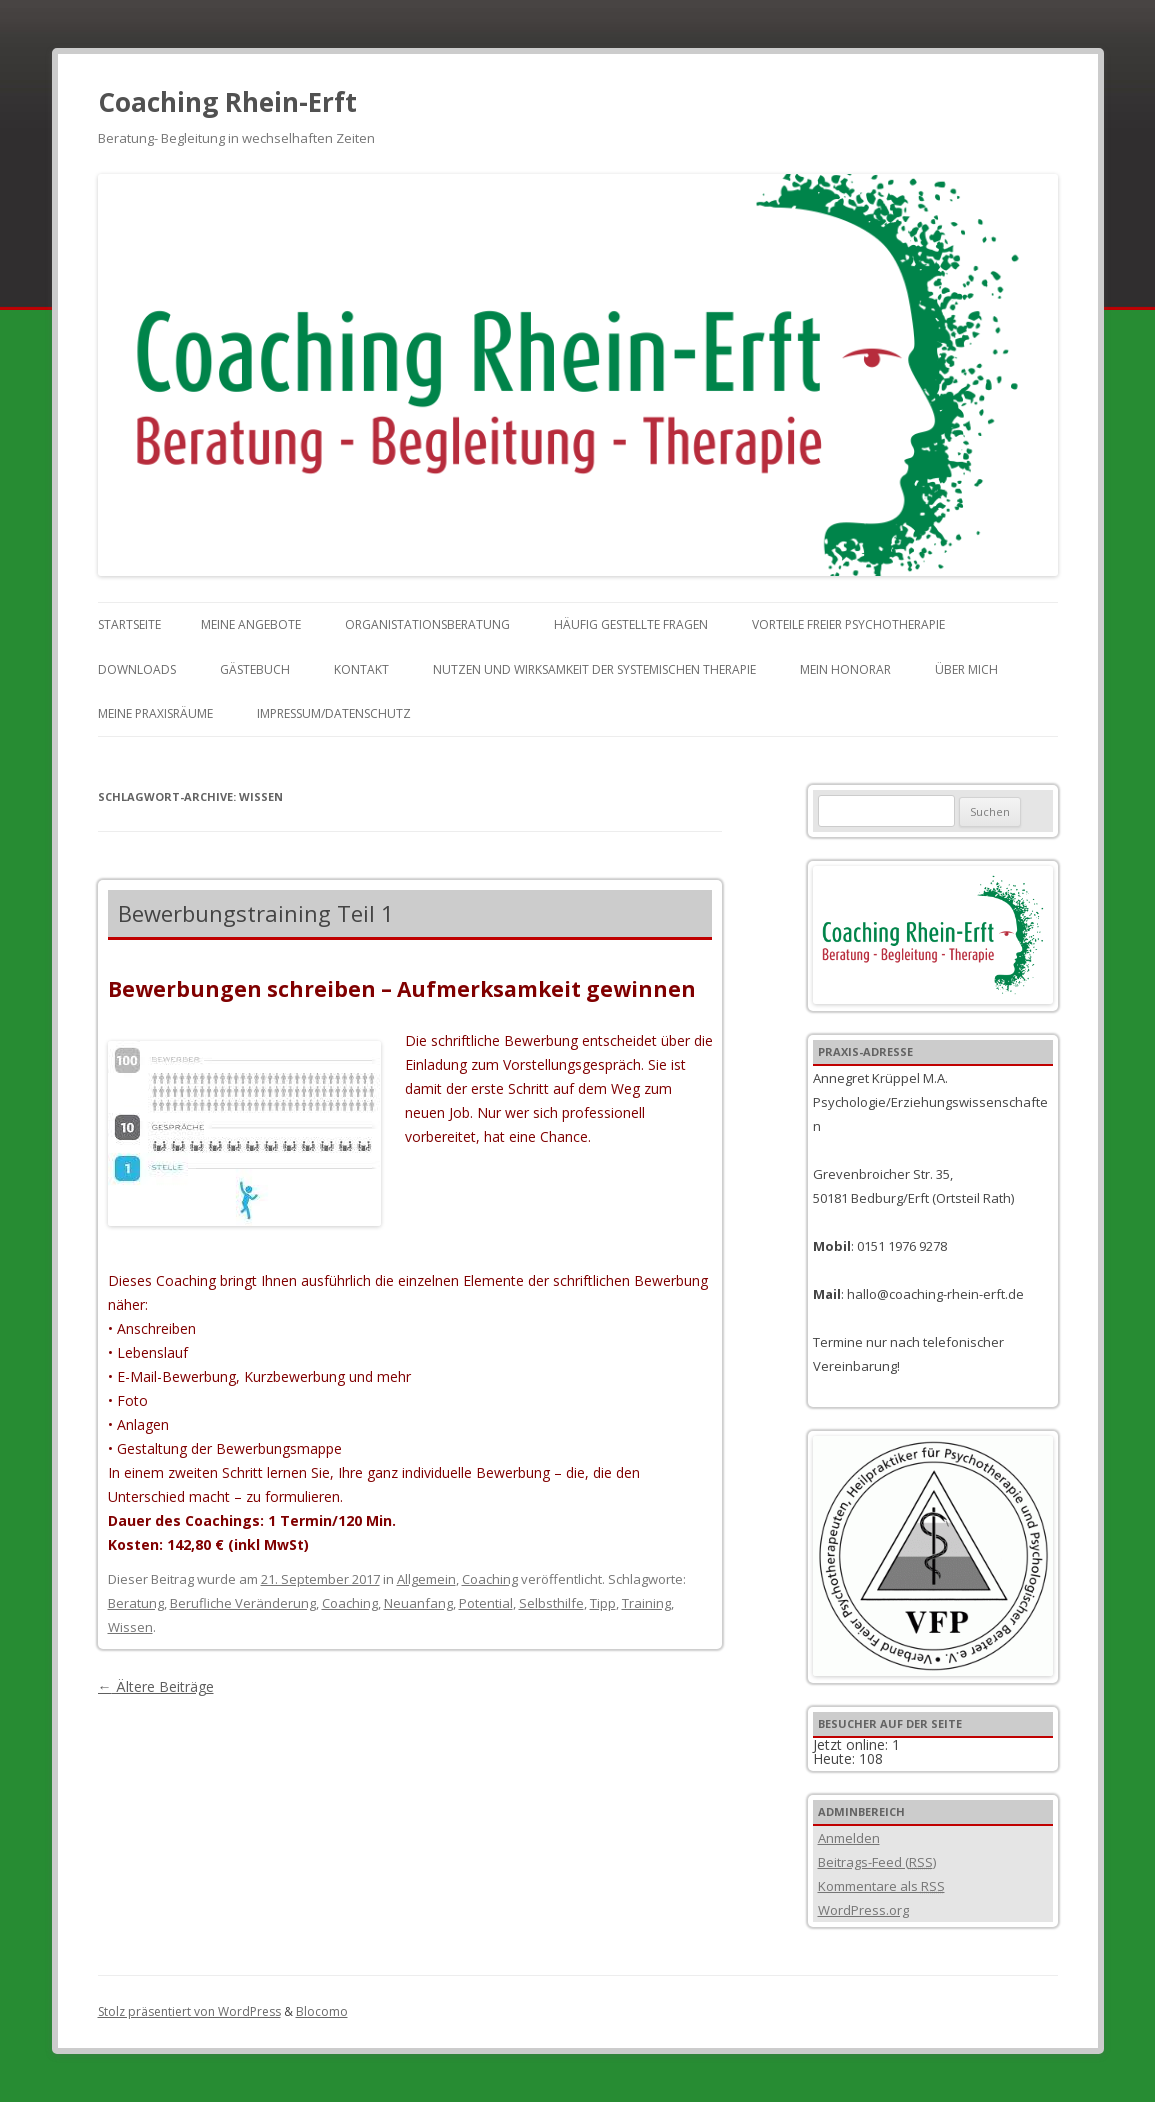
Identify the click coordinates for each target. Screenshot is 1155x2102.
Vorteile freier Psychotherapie (848, 624)
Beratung (136, 1603)
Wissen (130, 1627)
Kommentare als (881, 1886)
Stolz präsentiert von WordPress (189, 2011)
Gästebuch (255, 669)
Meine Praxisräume (155, 713)
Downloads (137, 669)
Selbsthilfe (551, 1603)
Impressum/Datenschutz (334, 713)
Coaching (490, 1579)
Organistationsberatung (427, 624)
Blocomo (322, 2011)
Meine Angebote (251, 624)
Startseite (129, 624)
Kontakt (361, 669)
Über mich (966, 669)
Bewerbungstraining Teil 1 (256, 913)
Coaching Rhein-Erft (227, 102)
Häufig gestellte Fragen (631, 624)
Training (646, 1603)
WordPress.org (863, 1910)
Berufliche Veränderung (243, 1603)
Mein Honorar (845, 669)
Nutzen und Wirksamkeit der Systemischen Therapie (594, 669)
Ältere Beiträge (156, 1686)
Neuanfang (418, 1603)
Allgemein (426, 1579)
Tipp (603, 1603)
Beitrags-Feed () (877, 1862)
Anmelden (849, 1838)
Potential (486, 1603)
